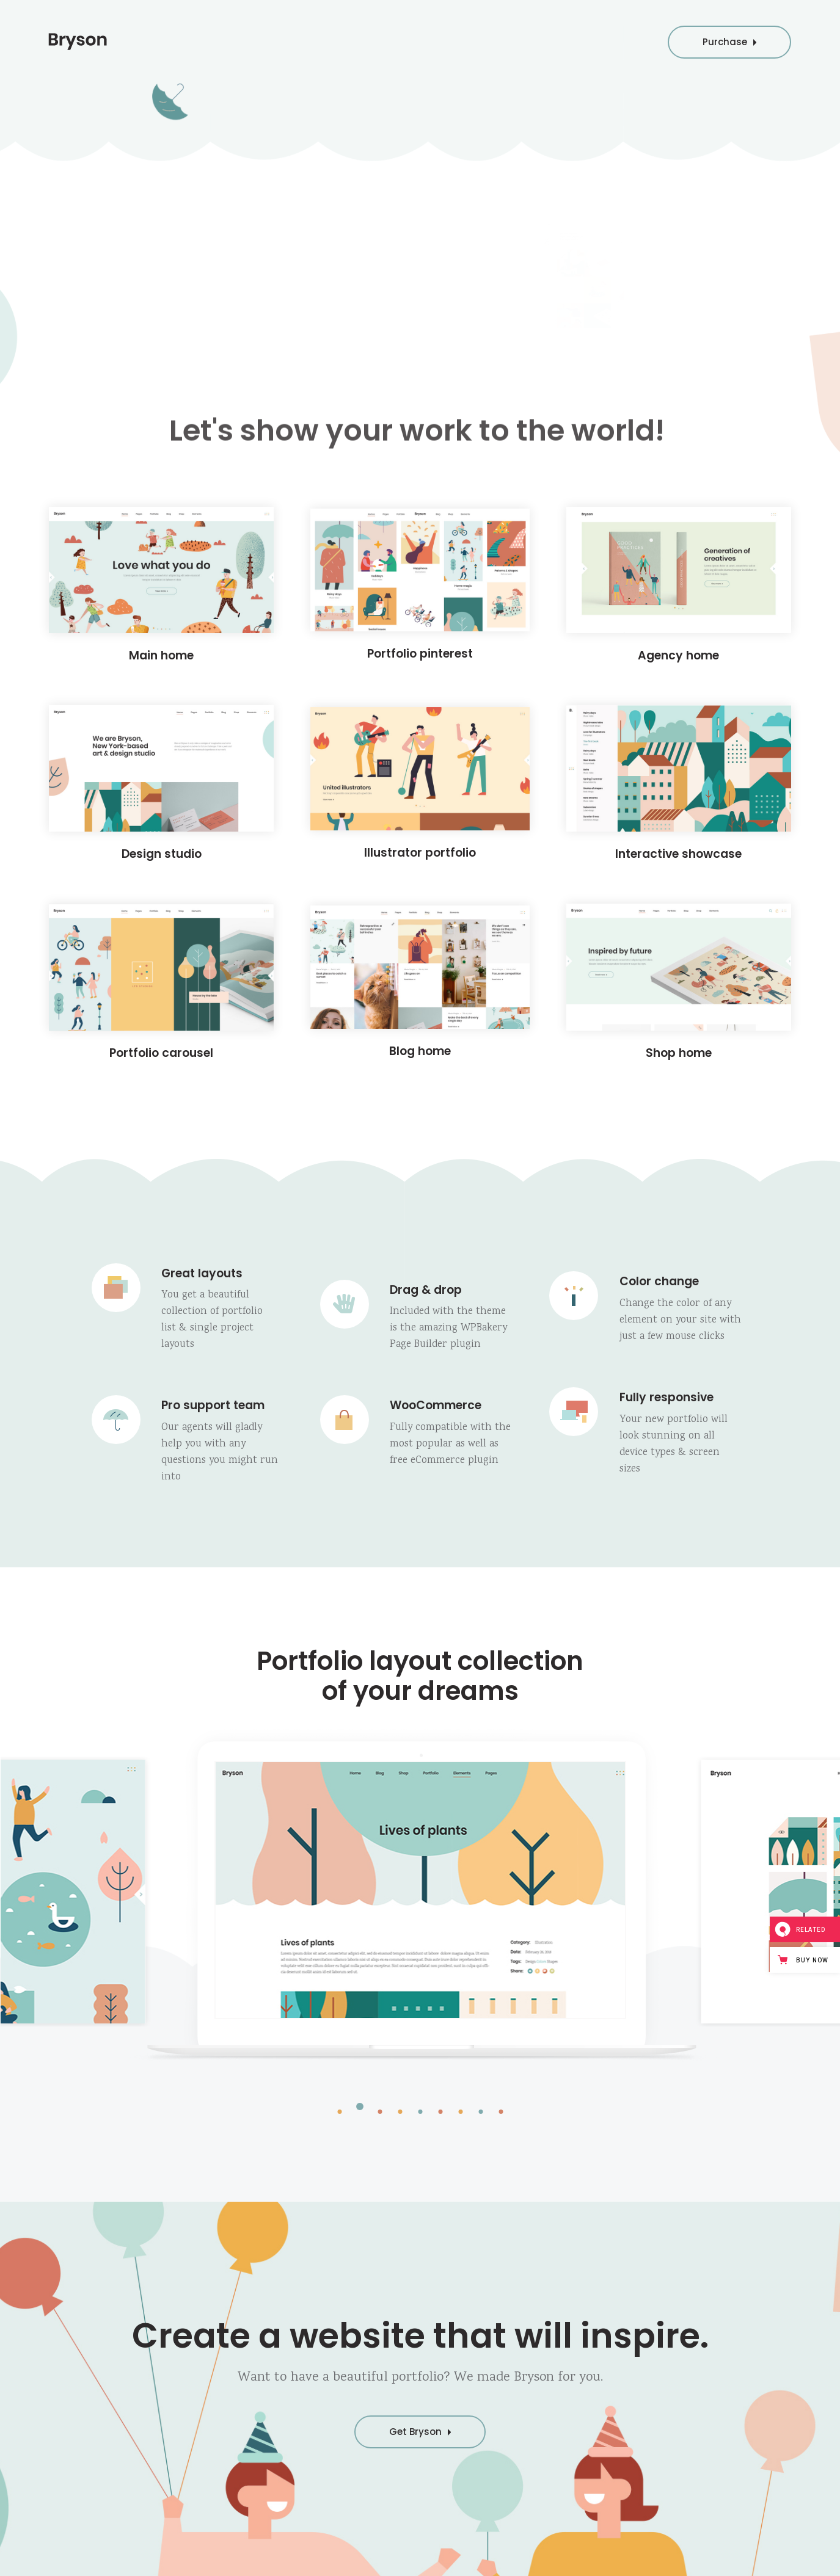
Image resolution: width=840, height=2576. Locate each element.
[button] (339, 2111)
